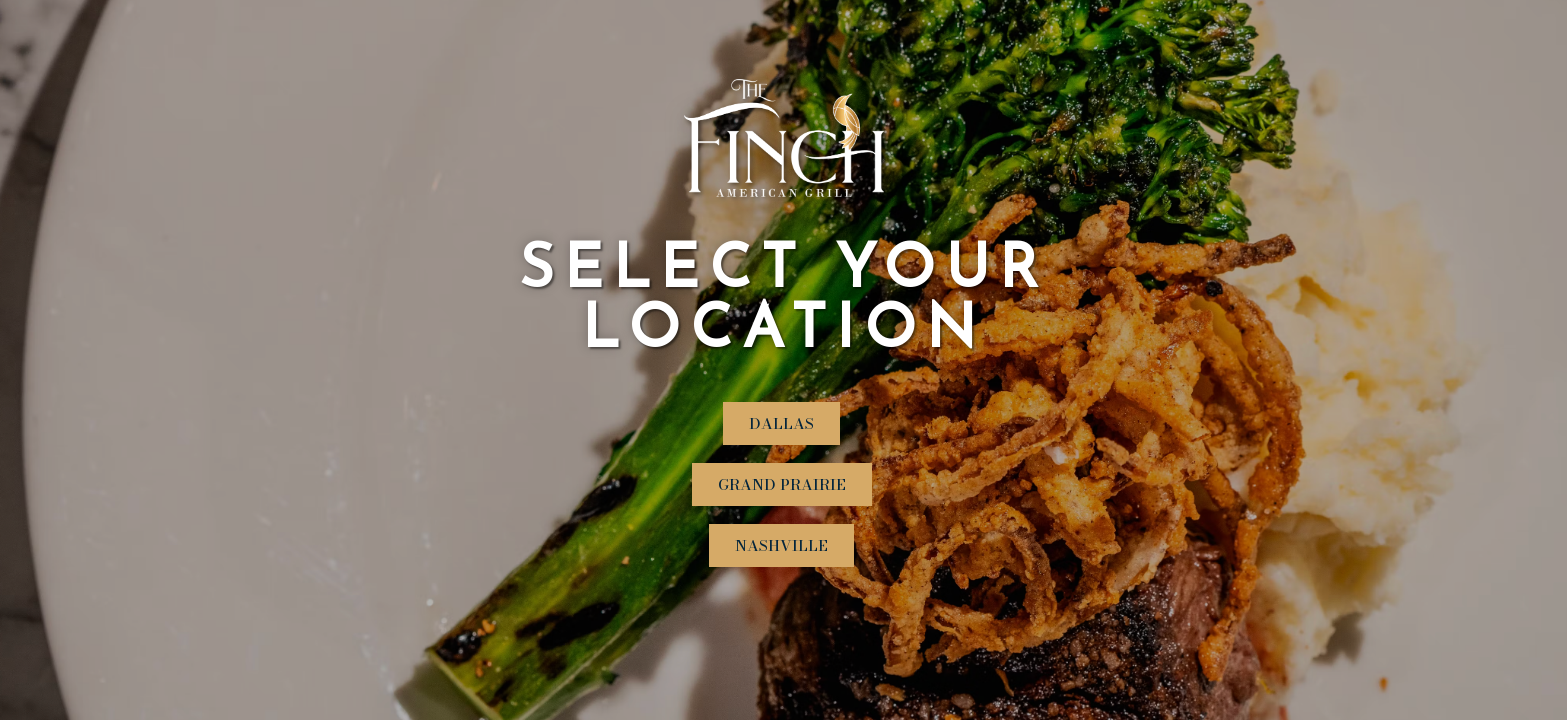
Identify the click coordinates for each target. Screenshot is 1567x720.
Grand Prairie (782, 484)
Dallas (781, 423)
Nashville (781, 545)
